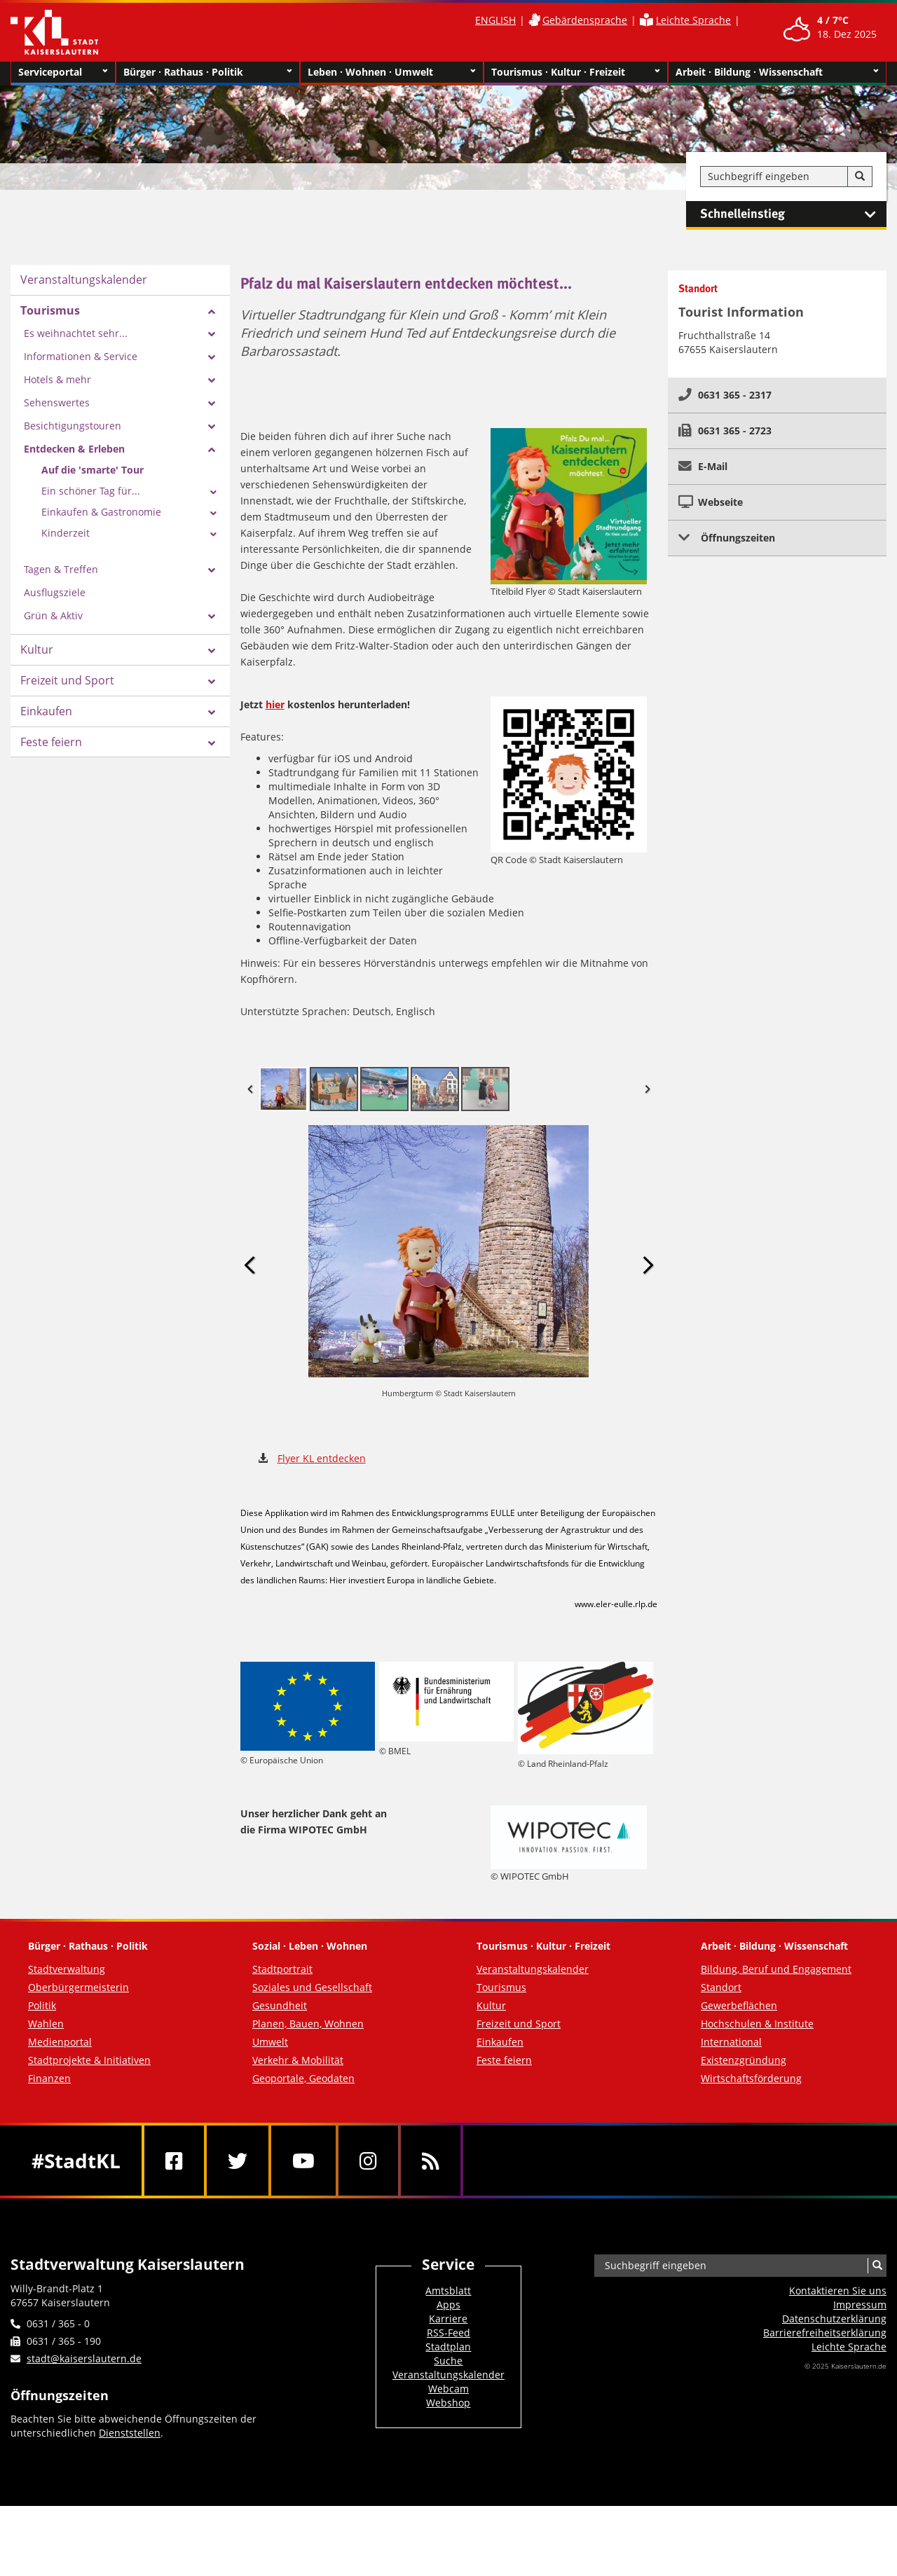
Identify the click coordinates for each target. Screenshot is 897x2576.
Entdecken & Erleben (74, 448)
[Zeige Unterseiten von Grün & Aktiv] (212, 616)
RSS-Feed (448, 2332)
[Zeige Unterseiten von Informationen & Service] (212, 357)
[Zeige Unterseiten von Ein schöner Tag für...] (213, 492)
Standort (721, 1987)
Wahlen (46, 2023)
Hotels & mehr (57, 379)
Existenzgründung (743, 2060)
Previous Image (250, 1265)
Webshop (448, 2402)
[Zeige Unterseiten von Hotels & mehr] (212, 380)
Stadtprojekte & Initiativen (89, 2060)
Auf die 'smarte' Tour (92, 469)
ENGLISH (495, 20)
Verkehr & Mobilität (297, 2060)
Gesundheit (279, 2005)
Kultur (36, 649)
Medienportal (60, 2041)
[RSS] (430, 2161)
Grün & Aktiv (53, 615)
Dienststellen (129, 2432)
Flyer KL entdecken (322, 1458)
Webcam (448, 2388)
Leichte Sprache (693, 20)
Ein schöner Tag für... (90, 490)
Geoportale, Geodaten (303, 2078)
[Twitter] (237, 2161)
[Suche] (860, 176)
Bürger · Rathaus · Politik (207, 72)
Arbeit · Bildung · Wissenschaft (777, 72)
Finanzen (49, 2078)
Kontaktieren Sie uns (837, 2290)
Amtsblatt (448, 2290)
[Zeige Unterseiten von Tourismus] (212, 312)
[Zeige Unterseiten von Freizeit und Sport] (212, 682)
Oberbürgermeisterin (78, 1987)
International (731, 2041)
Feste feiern (51, 742)
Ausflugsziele (54, 592)
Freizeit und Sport (67, 680)
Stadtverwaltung (66, 1969)
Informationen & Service (80, 356)
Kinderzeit (65, 532)
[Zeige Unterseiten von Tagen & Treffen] (212, 570)
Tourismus (50, 310)
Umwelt (270, 2041)
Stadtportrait (282, 1969)
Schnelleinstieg (793, 214)
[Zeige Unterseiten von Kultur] (212, 651)
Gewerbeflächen (739, 2005)
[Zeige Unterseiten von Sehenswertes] (212, 403)
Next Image (647, 1265)
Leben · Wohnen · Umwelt (392, 72)
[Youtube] (303, 2161)
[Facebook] (174, 2161)
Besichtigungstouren (72, 425)
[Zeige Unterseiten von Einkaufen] (212, 712)
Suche (448, 2360)
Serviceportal (63, 72)
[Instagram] (368, 2161)
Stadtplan (448, 2346)
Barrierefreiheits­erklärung (824, 2332)
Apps (448, 2304)
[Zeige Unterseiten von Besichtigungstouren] (212, 427)
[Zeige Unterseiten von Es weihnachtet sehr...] (212, 334)
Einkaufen (46, 711)
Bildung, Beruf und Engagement (776, 1969)
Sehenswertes (57, 402)
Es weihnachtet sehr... (76, 333)
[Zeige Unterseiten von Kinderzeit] (213, 534)
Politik (42, 2005)
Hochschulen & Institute (757, 2023)
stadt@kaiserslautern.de (84, 2358)
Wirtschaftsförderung (751, 2078)
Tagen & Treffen (61, 569)
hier (275, 704)
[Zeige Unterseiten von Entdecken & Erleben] (212, 450)
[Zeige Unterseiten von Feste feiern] (212, 743)
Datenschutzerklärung (834, 2318)
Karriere (448, 2318)
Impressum (859, 2304)
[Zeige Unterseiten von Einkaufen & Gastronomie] (213, 513)
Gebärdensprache (584, 20)
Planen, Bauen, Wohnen (308, 2023)
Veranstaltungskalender (83, 279)
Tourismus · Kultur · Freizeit (575, 72)
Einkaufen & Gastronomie (101, 511)
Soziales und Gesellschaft (312, 1987)
